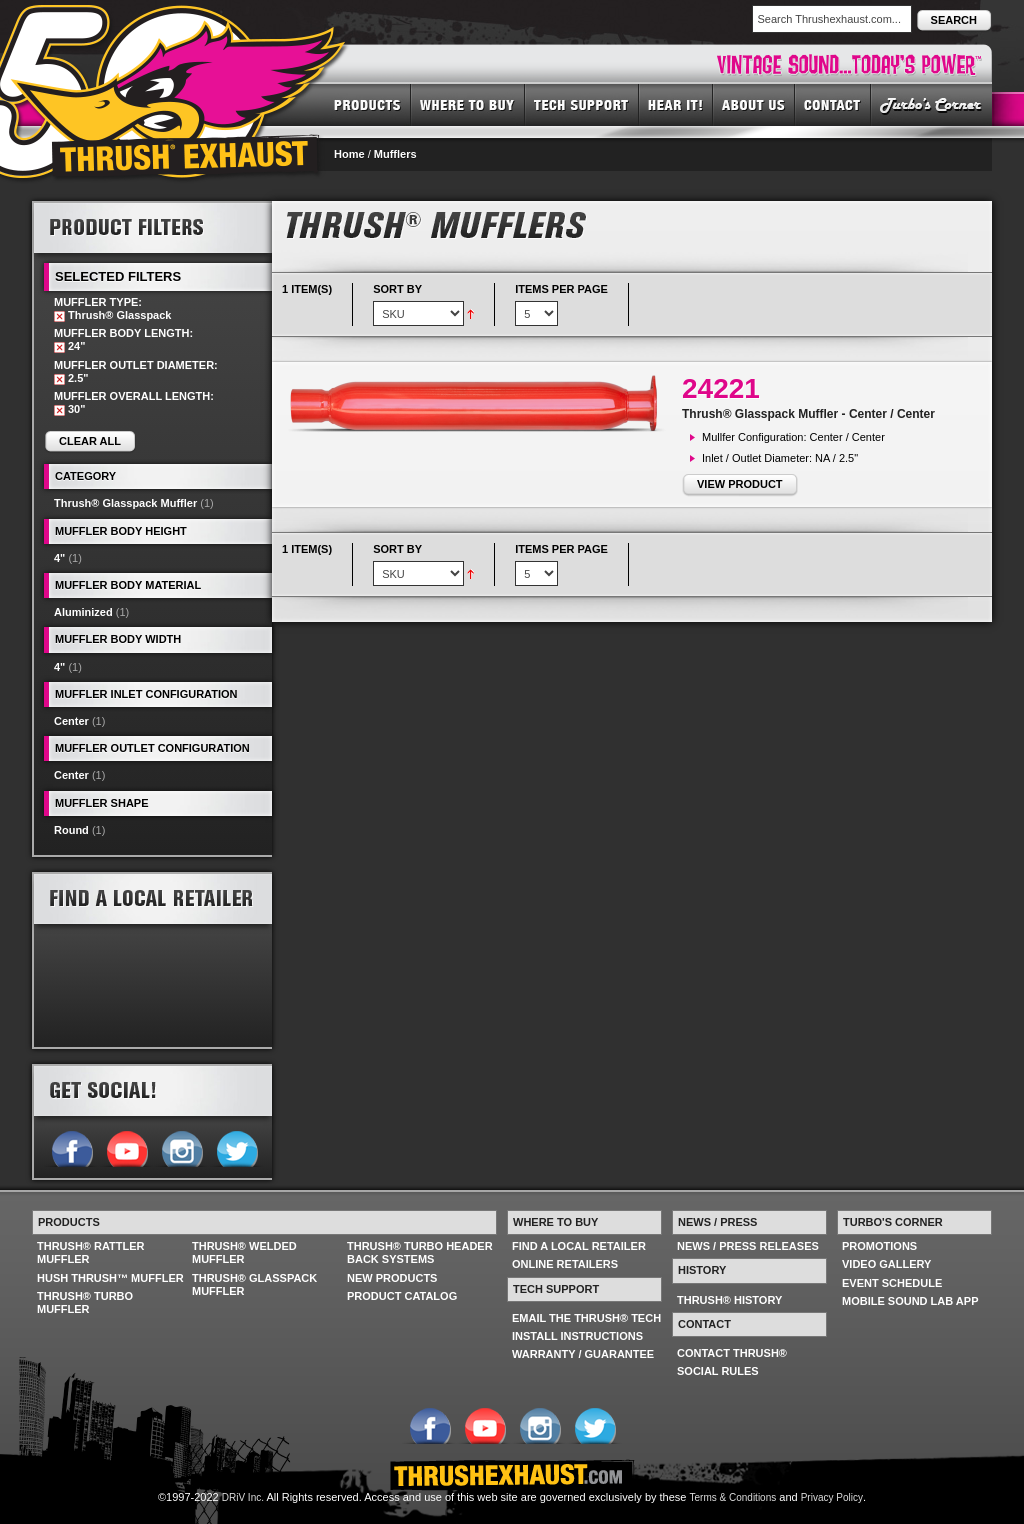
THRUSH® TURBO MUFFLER (85, 1302)
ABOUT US (754, 104)
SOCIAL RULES (718, 1371)
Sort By (397, 289)
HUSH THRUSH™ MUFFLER (110, 1278)
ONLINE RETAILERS (565, 1264)
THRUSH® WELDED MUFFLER (244, 1252)
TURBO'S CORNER (931, 104)
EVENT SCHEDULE (892, 1283)
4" (59, 558)
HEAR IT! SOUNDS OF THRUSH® (676, 104)
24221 (721, 388)
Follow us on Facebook (71, 1147)
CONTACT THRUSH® (732, 1353)
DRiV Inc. (243, 1497)
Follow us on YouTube (126, 1147)
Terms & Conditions (733, 1497)
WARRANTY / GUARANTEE (583, 1354)
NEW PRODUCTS (392, 1278)
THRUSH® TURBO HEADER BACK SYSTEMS (420, 1252)
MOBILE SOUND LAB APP (910, 1301)
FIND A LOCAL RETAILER (579, 1246)
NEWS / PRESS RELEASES (748, 1246)
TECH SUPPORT (582, 104)
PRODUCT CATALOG (402, 1296)
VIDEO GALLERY (886, 1264)
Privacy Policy (832, 1497)
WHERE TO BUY (468, 104)
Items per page (561, 289)
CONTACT (833, 104)
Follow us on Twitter (236, 1147)
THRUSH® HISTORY (729, 1300)
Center (71, 721)
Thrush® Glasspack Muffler (125, 503)
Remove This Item (59, 316)
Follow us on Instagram (181, 1147)
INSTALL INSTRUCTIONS (577, 1336)
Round (71, 830)
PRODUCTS (367, 104)
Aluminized (83, 612)
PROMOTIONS (879, 1246)
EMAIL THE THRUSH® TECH (586, 1318)
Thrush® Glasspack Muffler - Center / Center (808, 414)
